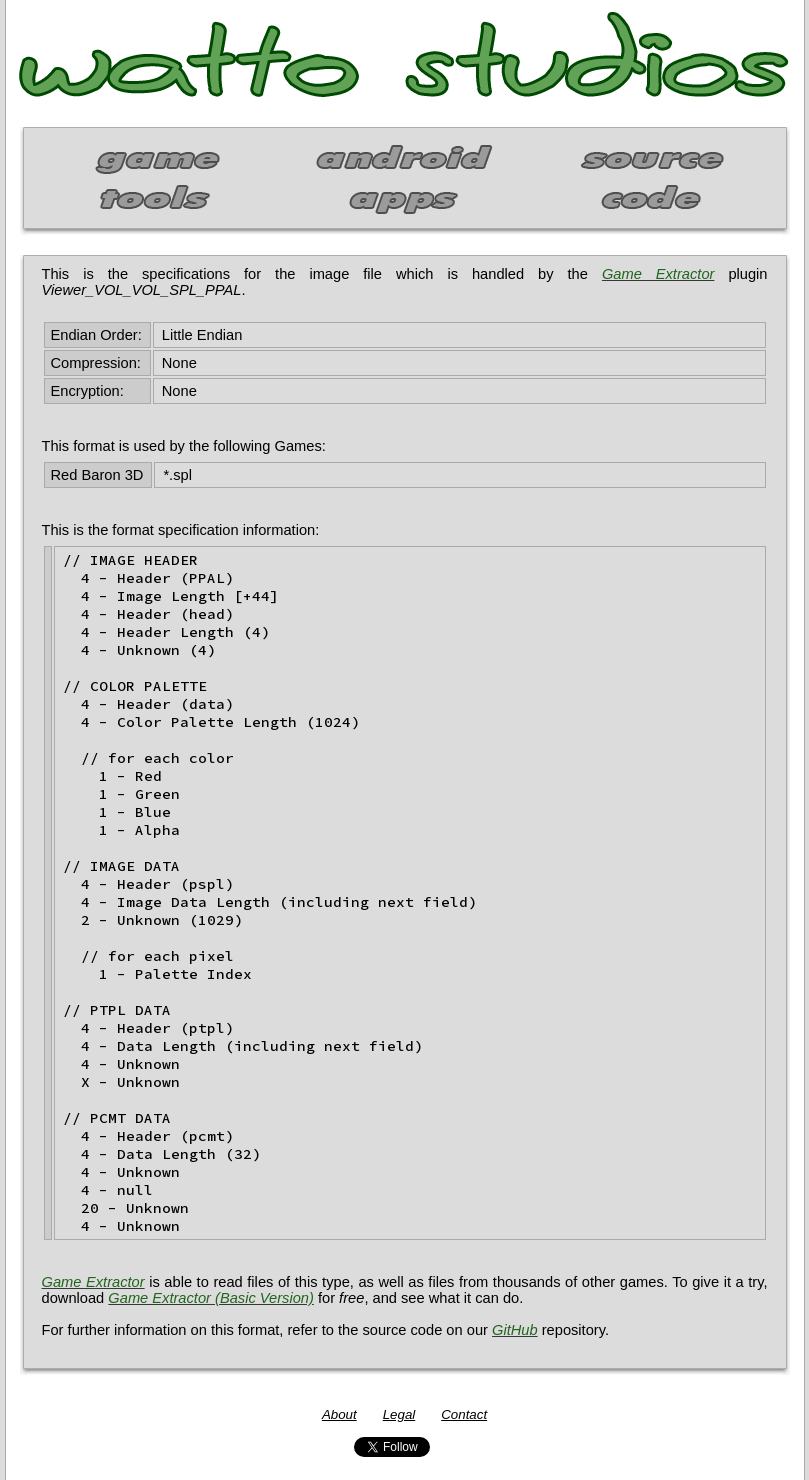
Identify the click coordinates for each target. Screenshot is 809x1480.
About (339, 1414)
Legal (399, 1414)
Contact (464, 1414)
